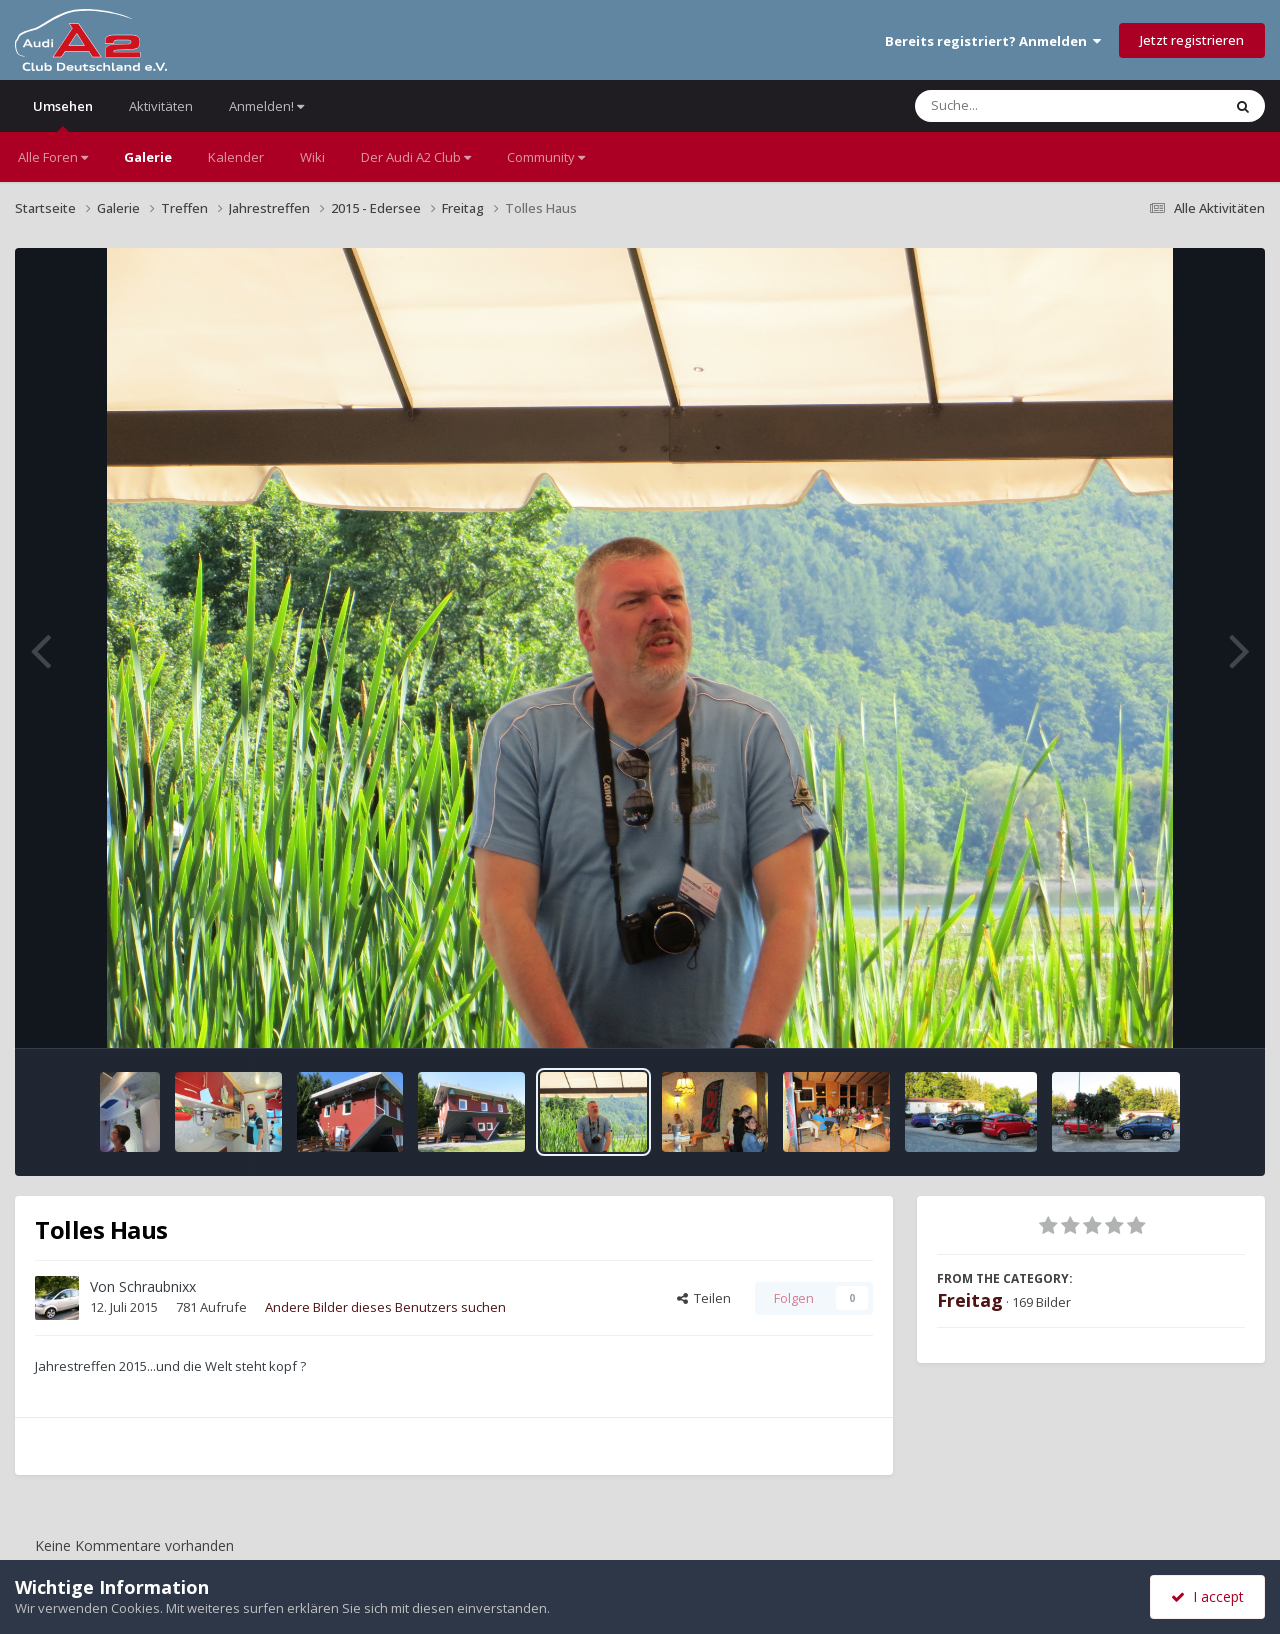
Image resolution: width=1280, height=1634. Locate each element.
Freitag (970, 1300)
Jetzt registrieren (1192, 40)
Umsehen (63, 114)
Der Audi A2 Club (416, 157)
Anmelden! (266, 106)
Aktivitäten (161, 106)
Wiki (312, 157)
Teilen (704, 1298)
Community (546, 157)
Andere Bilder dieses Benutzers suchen (385, 1307)
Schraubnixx (157, 1286)
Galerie (148, 157)
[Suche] (1027, 106)
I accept (1207, 1596)
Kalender (236, 157)
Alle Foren (53, 157)
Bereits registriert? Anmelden (993, 41)
